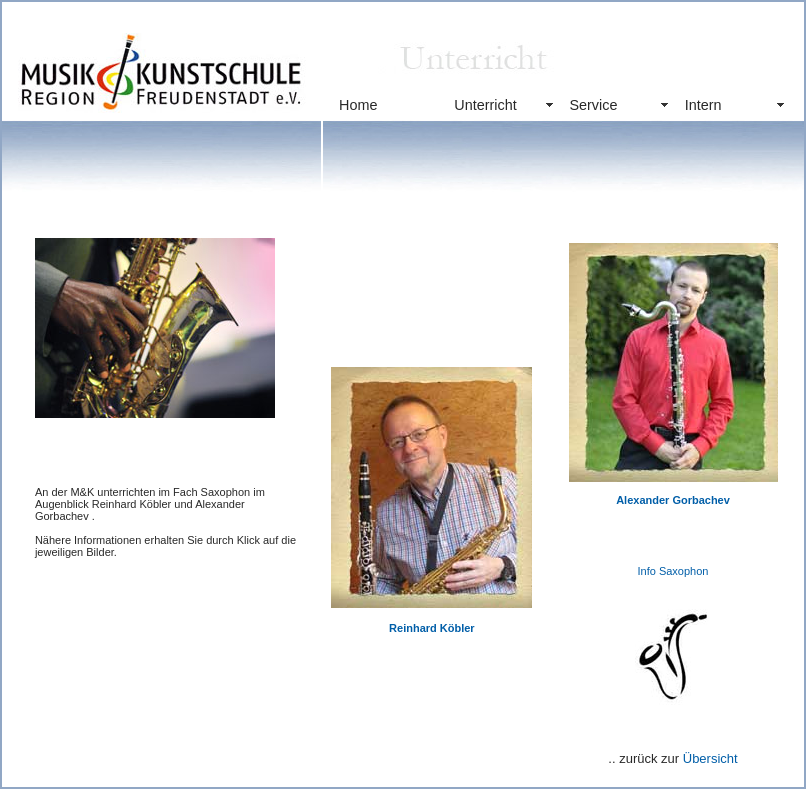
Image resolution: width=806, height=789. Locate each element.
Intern (703, 105)
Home (358, 105)
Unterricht (485, 105)
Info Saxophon (673, 571)
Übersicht (710, 758)
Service (593, 105)
